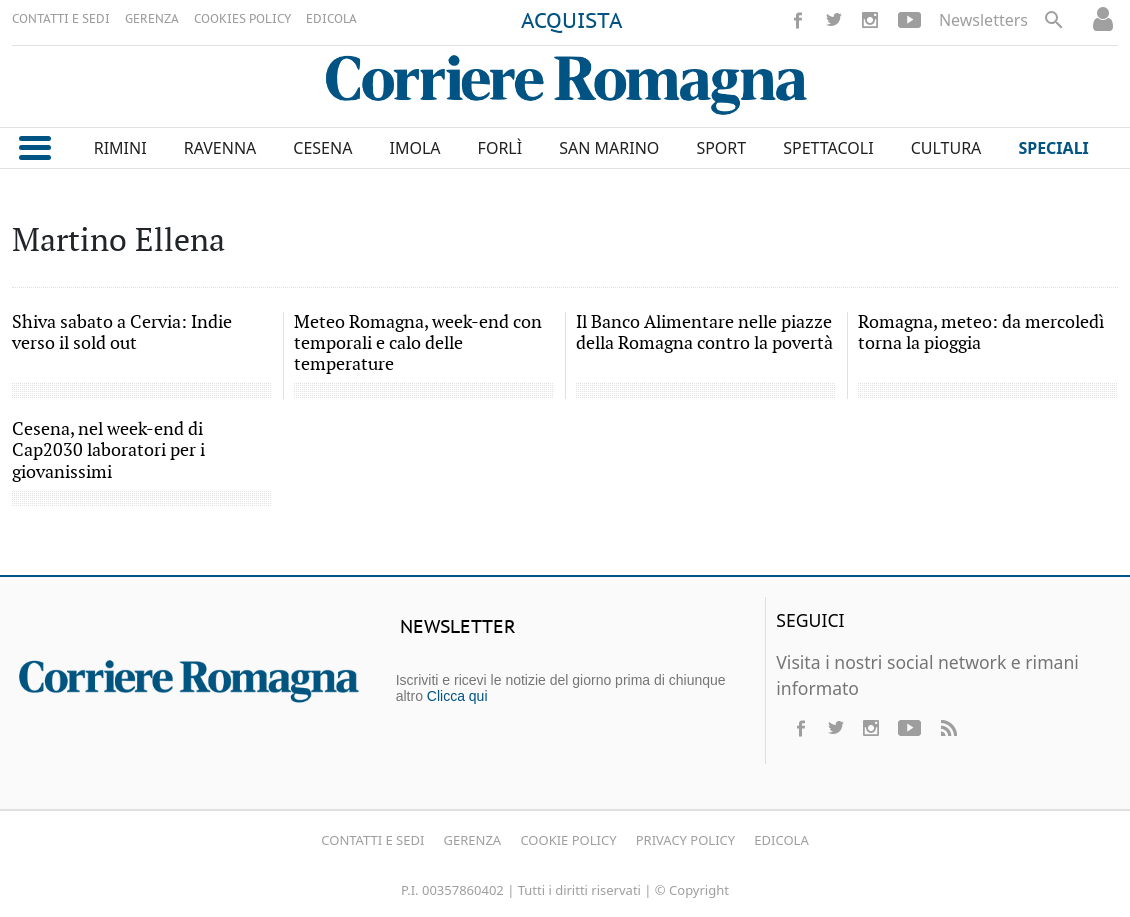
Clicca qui (457, 696)
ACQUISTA (572, 22)
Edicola (781, 840)
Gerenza (473, 840)
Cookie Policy (568, 840)
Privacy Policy (685, 840)
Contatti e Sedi (372, 840)
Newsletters (983, 20)
